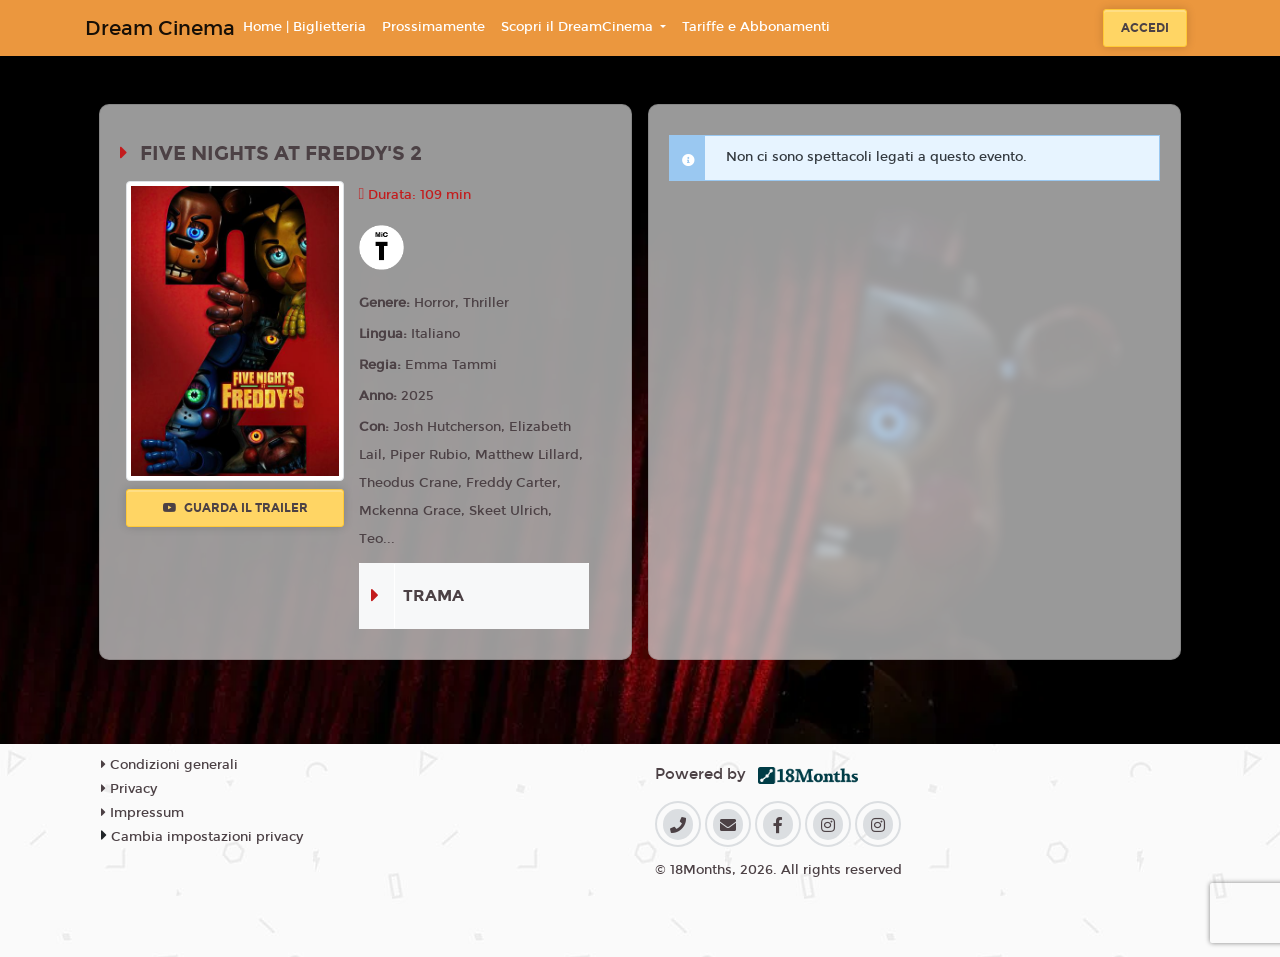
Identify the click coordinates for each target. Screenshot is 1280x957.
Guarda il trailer (235, 508)
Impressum (142, 813)
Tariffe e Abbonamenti (756, 27)
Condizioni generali (169, 765)
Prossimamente (433, 27)
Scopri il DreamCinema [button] (579, 27)
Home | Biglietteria (304, 27)
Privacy (129, 789)
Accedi (1145, 28)
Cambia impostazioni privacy (207, 837)
